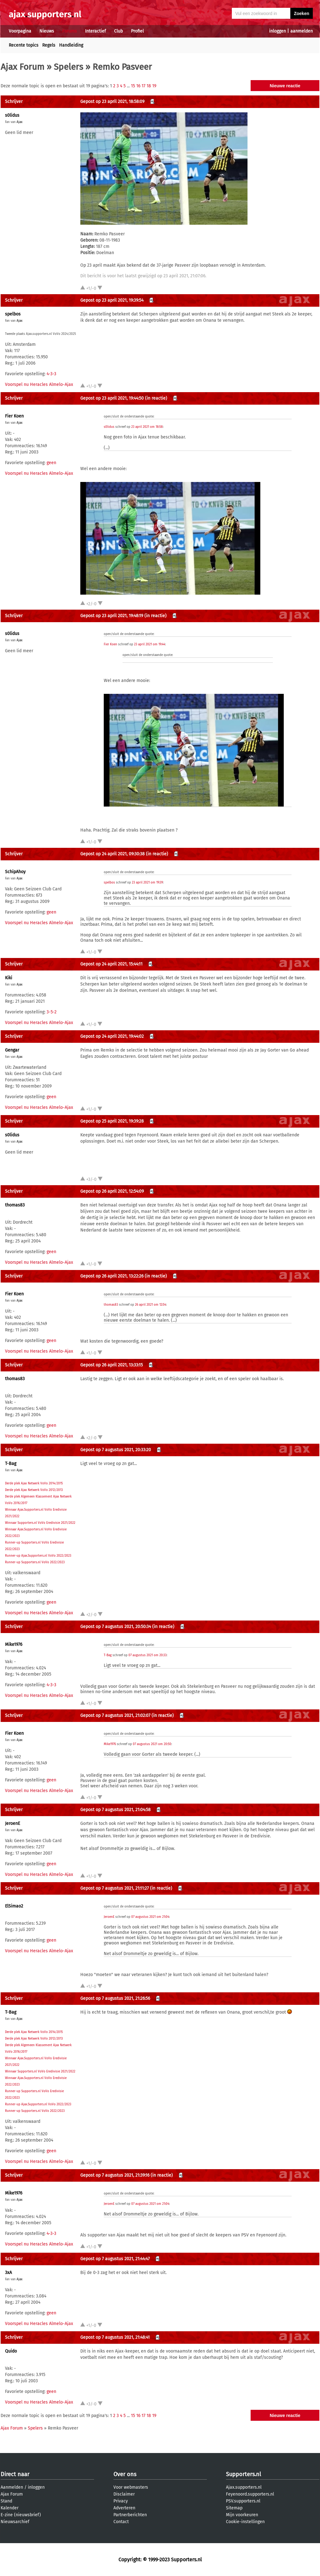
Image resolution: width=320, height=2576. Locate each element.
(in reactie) (156, 398)
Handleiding (71, 45)
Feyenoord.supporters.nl (250, 2494)
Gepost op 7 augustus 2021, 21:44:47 (115, 2258)
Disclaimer (124, 2494)
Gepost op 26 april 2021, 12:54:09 (112, 1191)
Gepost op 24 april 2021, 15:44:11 (111, 964)
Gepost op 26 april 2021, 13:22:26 (111, 1276)
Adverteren (124, 2508)
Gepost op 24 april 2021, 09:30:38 (112, 854)
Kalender (9, 2508)
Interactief (95, 31)
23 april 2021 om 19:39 (147, 882)
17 (143, 86)
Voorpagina (20, 31)
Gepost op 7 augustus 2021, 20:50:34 (115, 1626)
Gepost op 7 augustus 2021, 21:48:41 (115, 2337)
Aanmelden (12, 2487)
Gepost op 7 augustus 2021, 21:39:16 (114, 2175)
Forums (69, 31)
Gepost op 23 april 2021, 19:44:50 (112, 398)
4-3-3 (51, 373)
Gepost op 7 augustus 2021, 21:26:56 (115, 1998)
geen (51, 462)
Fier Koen (14, 416)
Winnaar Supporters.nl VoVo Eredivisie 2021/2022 (40, 1523)
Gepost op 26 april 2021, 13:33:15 (111, 1365)
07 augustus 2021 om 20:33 (147, 1655)
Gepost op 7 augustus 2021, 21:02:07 (115, 1715)
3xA (8, 2272)
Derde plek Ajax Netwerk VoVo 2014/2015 (34, 1483)
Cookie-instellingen (245, 2521)
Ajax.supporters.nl (244, 2487)
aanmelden (301, 31)
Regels (48, 45)
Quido (11, 2351)
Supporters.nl (243, 2474)
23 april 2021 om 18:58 (147, 427)
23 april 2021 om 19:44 (149, 644)
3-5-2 (52, 1012)
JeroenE (12, 1823)
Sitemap (234, 2508)
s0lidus (12, 115)
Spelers (68, 67)
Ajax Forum (22, 67)
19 (154, 86)
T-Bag (10, 1463)
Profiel (137, 31)
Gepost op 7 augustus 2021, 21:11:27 (114, 1888)
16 (138, 86)
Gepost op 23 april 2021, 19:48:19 (111, 615)
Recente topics (23, 45)
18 (149, 86)
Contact (121, 2521)
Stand (6, 2501)
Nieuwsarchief (15, 2521)
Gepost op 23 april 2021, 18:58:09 (112, 101)
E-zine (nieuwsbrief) (21, 2514)
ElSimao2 (14, 1906)
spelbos (13, 314)
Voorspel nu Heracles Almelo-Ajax (39, 384)
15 (133, 86)
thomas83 (15, 1205)
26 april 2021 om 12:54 (150, 1305)
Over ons (124, 2474)
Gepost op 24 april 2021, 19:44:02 (112, 1036)
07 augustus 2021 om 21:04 (150, 1917)
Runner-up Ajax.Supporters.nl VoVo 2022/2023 (38, 1556)
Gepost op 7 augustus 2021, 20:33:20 (115, 1449)
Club (118, 31)
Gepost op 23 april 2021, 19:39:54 (111, 300)
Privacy (120, 2501)
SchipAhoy (15, 871)
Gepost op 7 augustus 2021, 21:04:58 (115, 1809)
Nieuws (46, 31)
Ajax (19, 122)
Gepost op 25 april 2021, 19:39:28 (112, 1121)
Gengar (12, 1050)
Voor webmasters (130, 2487)
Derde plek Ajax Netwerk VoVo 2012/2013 (34, 1490)
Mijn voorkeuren (242, 2514)
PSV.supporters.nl (243, 2501)
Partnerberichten (130, 2514)
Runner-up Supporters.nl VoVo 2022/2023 (35, 1562)
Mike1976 (13, 1644)
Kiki (8, 978)
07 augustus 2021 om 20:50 (152, 1744)
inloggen (277, 31)
